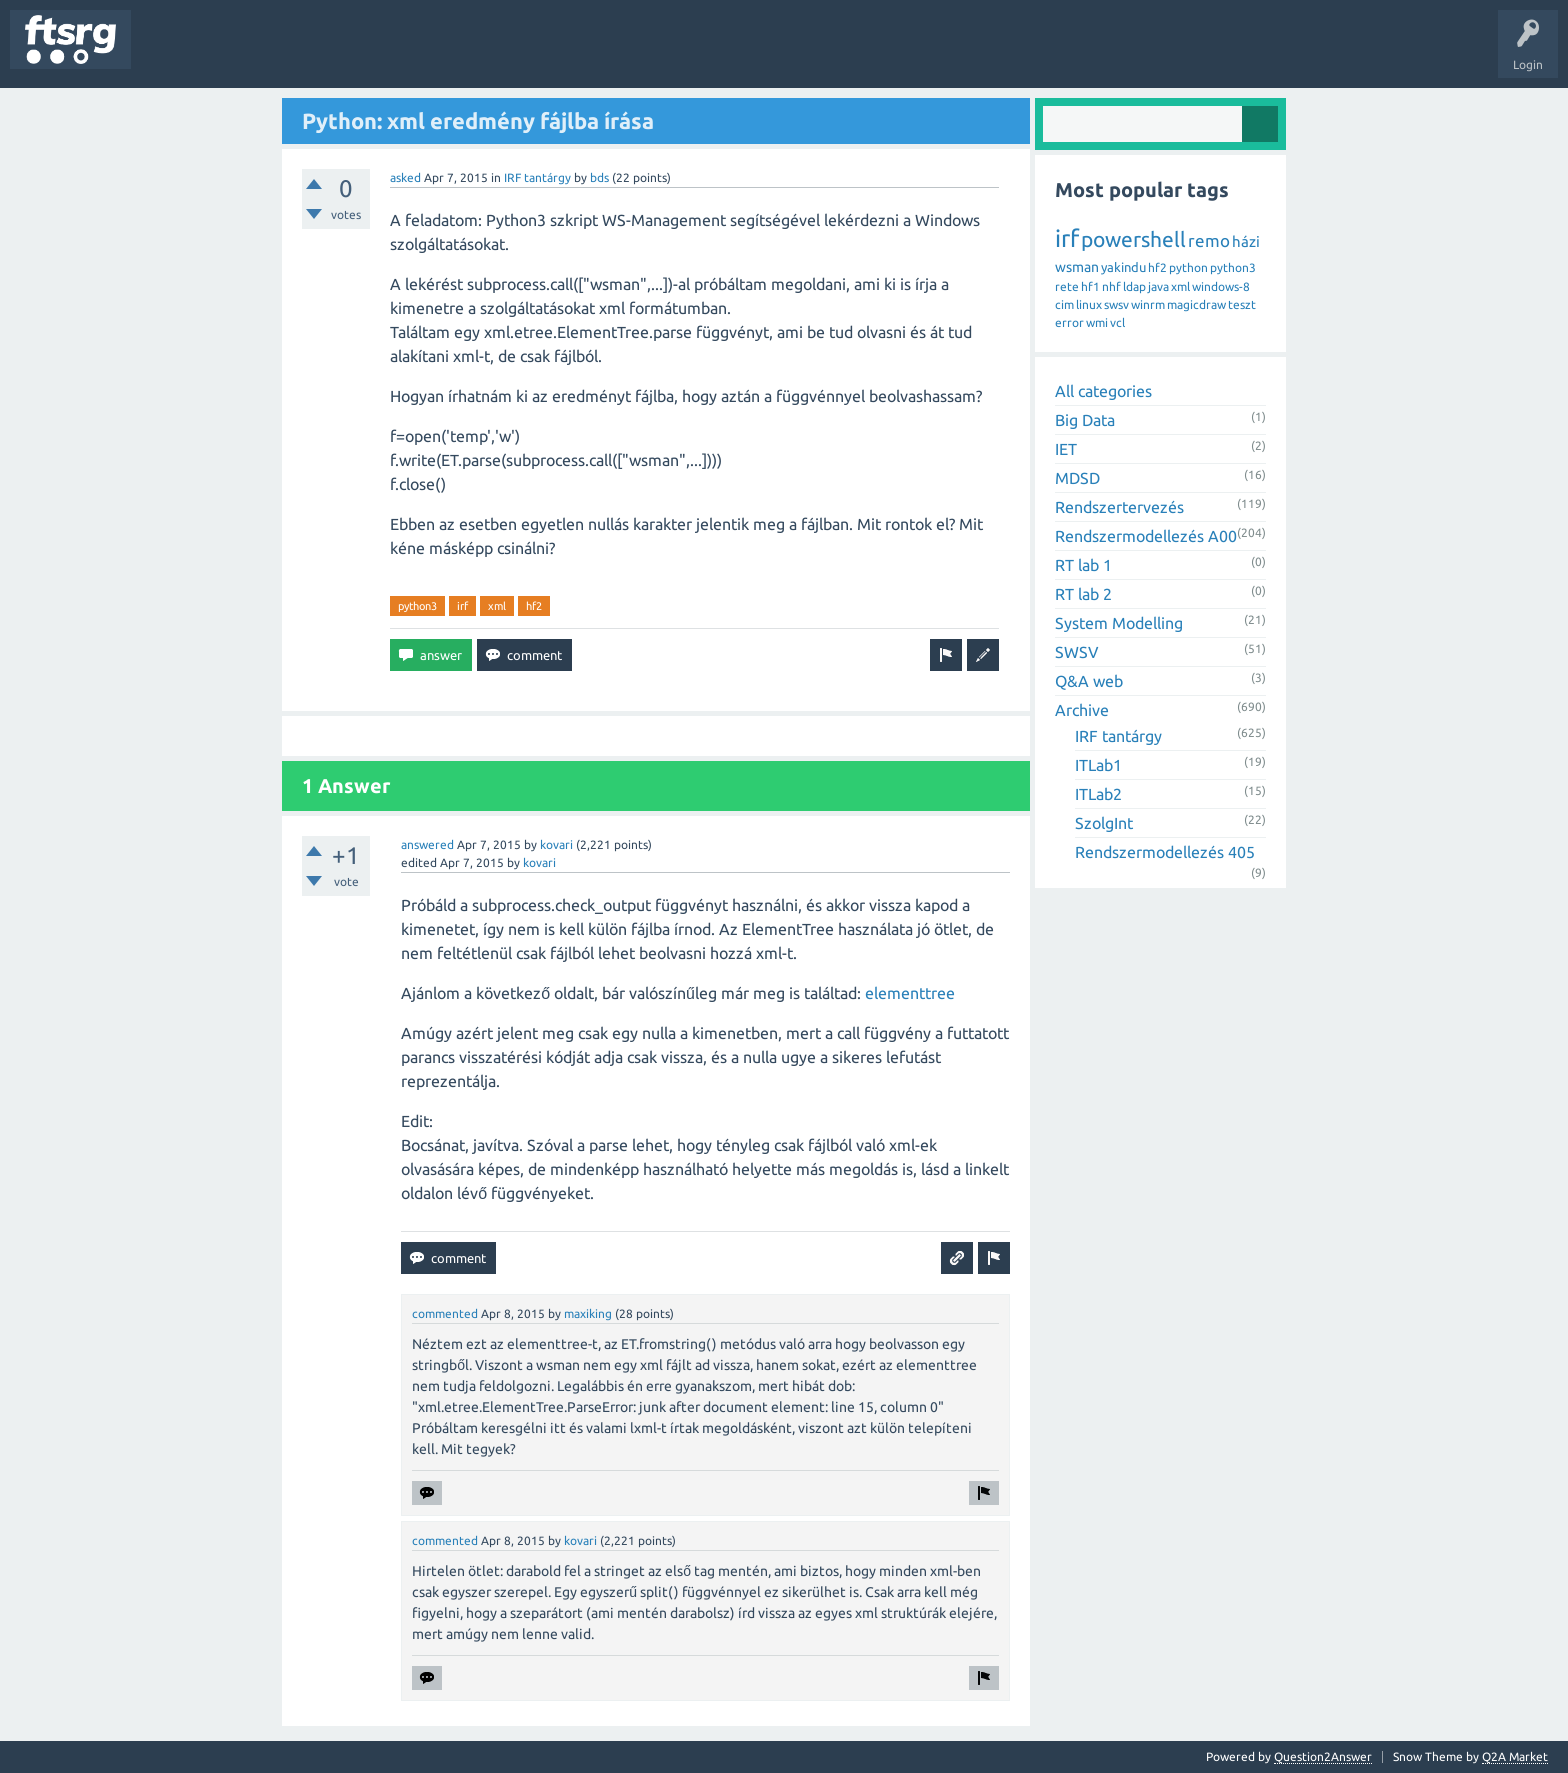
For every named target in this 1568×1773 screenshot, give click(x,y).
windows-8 (1221, 286)
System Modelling (1119, 623)
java (1158, 286)
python (1188, 267)
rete (1067, 286)
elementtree (910, 993)
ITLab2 (1098, 794)
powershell (1133, 239)
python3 (417, 606)
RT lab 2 (1083, 594)
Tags (334, 54)
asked (405, 177)
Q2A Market (1515, 1756)
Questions (173, 54)
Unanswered (257, 54)
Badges (458, 54)
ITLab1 (1098, 765)
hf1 (1090, 286)
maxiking (588, 1313)
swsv (1116, 304)
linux (1089, 304)
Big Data (1085, 420)
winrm (1148, 304)
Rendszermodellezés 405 (1165, 852)
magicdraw (1196, 304)
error (1069, 322)
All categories (1103, 391)
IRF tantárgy (537, 177)
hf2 (534, 606)
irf (462, 606)
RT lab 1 (1083, 565)
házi (1246, 241)
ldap (1134, 286)
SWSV (1077, 652)
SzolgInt (1104, 823)
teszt (1242, 304)
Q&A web (1089, 681)
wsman (1077, 267)
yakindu (1123, 267)
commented (445, 1313)
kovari (556, 844)
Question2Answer (1323, 1756)
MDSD (1077, 478)
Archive (1082, 710)
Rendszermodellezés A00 (1146, 536)
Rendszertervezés (1119, 507)
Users (396, 54)
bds (599, 177)
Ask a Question (591, 54)
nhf (1111, 286)
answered (427, 844)
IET (1066, 449)
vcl (1117, 322)
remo (1209, 240)
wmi (1097, 322)
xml (497, 606)
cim (1064, 304)
